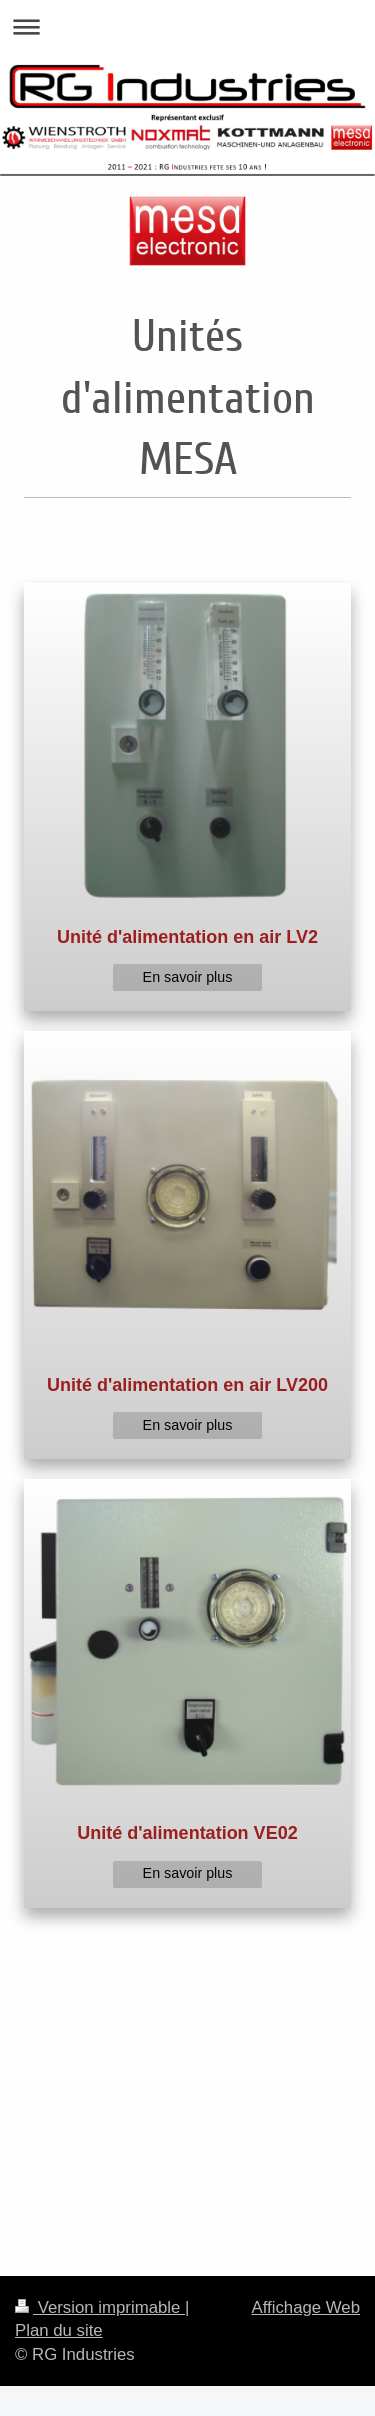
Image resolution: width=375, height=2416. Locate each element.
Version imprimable (100, 2307)
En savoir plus (188, 977)
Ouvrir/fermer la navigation (187, 26)
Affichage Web (305, 2307)
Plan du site (59, 2330)
